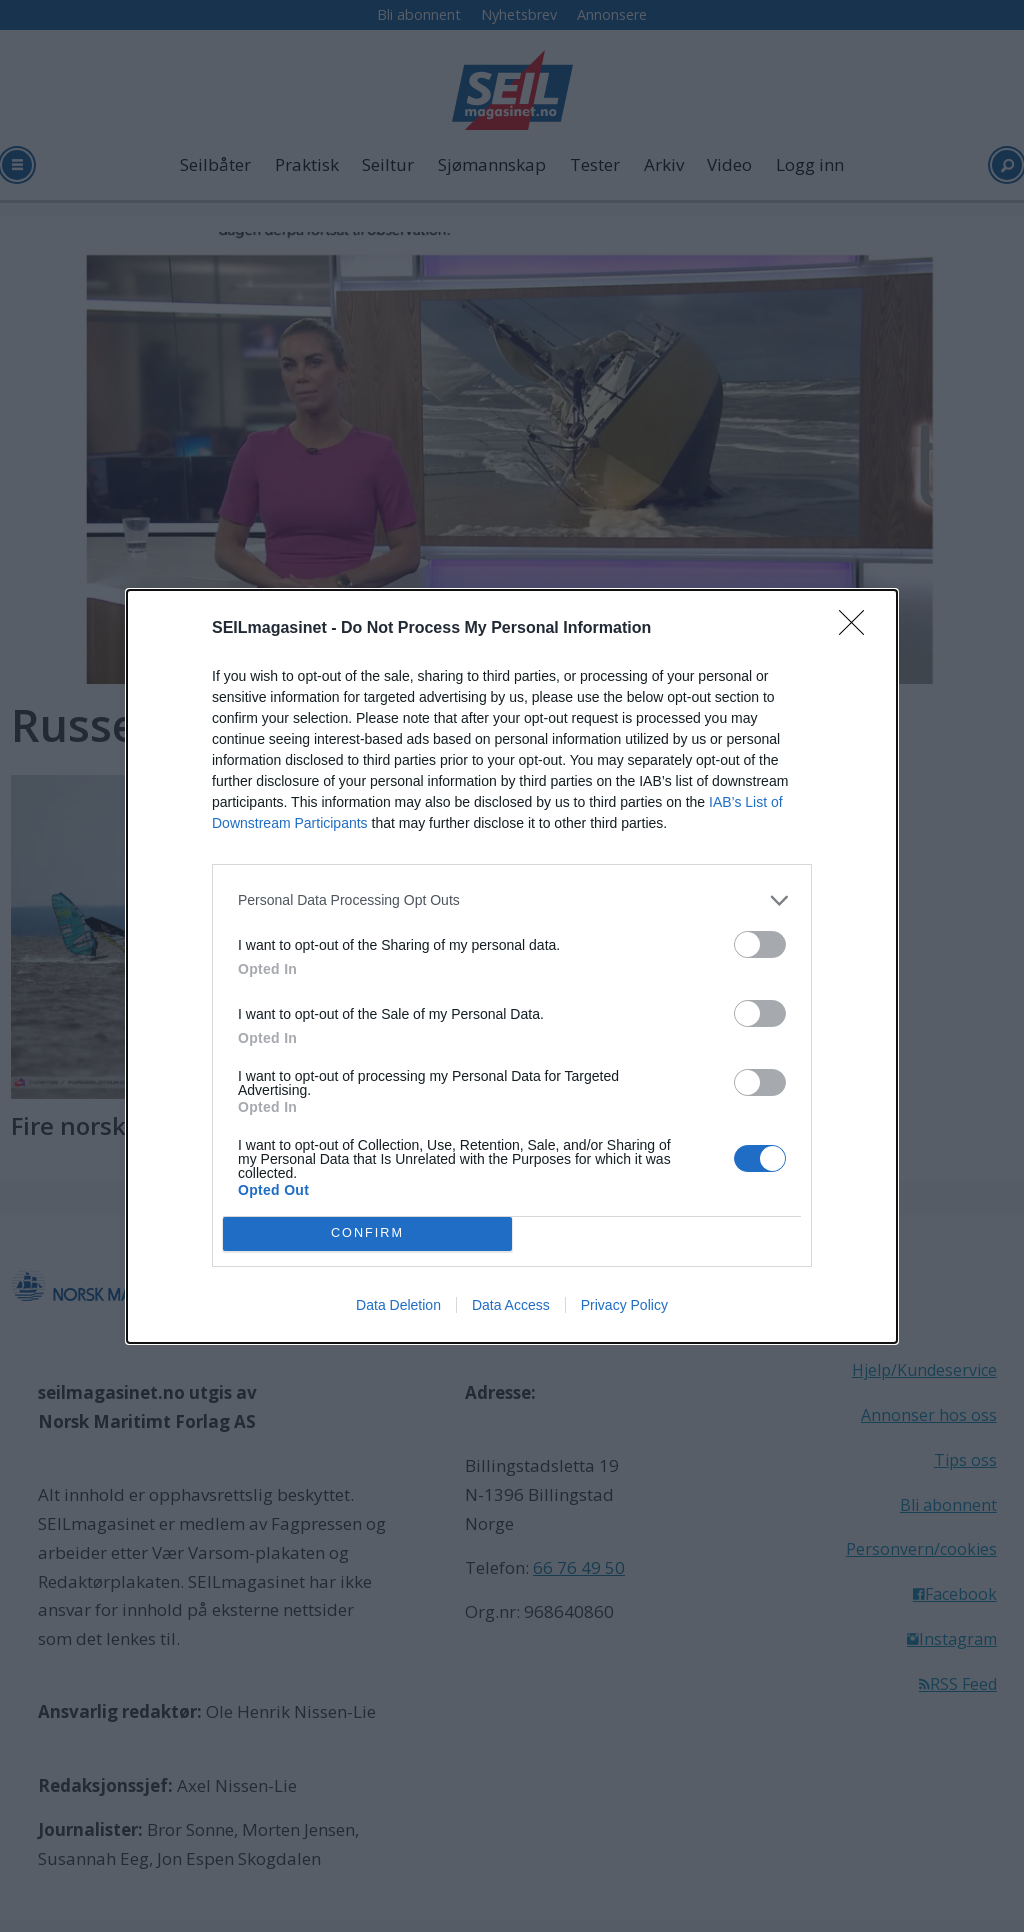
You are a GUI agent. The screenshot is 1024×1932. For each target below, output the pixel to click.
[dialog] (512, 966)
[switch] (760, 944)
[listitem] (512, 900)
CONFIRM (367, 1232)
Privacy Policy (624, 1305)
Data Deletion (398, 1305)
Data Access (511, 1305)
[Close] (858, 629)
